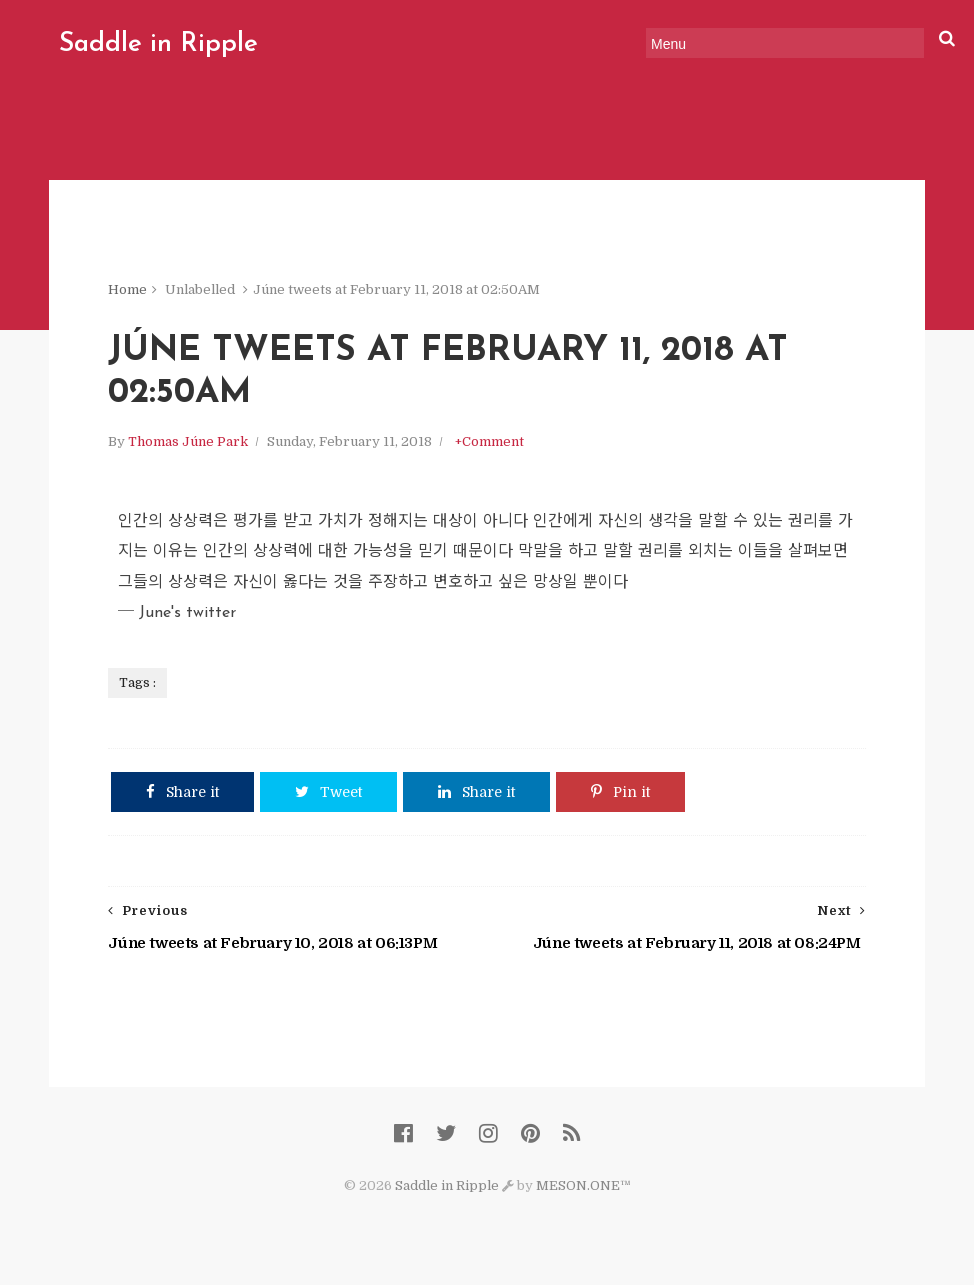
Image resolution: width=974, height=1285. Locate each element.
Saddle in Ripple (158, 44)
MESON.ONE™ (583, 1185)
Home (127, 289)
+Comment (489, 441)
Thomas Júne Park (188, 441)
